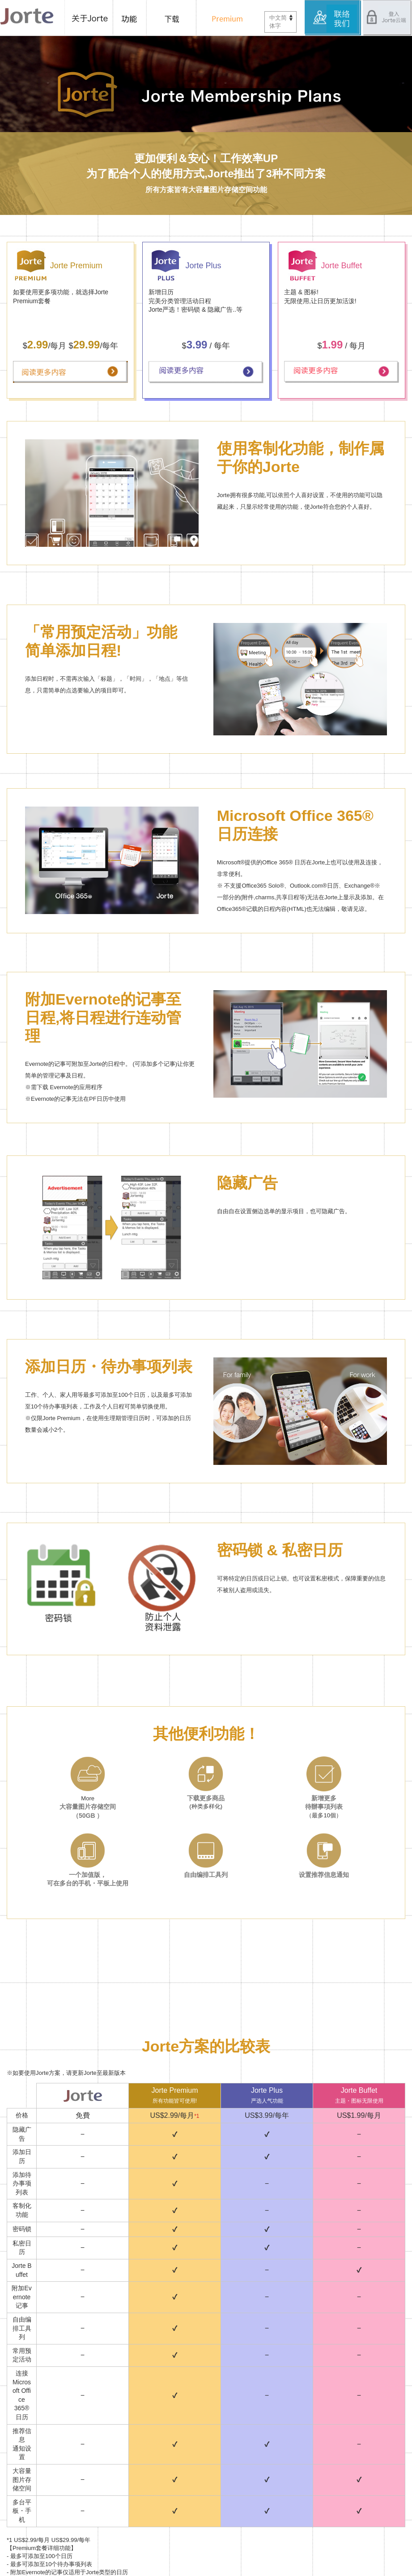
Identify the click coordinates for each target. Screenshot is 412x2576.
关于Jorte (89, 18)
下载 (173, 18)
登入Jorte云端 (387, 18)
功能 (130, 18)
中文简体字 (278, 21)
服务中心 (333, 18)
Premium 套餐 (224, 18)
